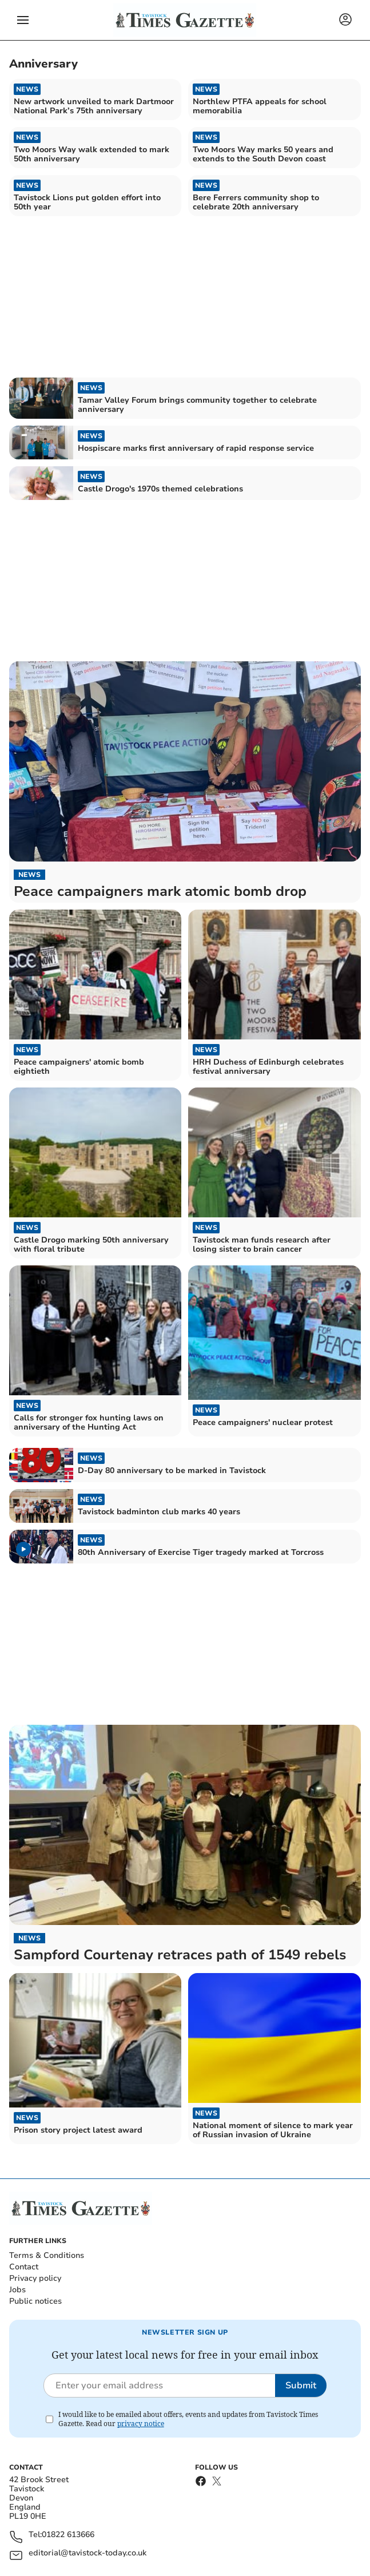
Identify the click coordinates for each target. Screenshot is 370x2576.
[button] (23, 20)
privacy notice (140, 2423)
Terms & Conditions (46, 2255)
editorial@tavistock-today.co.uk (87, 2553)
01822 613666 (68, 2535)
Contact (23, 2266)
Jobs (17, 2289)
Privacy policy (35, 2278)
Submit (300, 2385)
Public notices (35, 2301)
